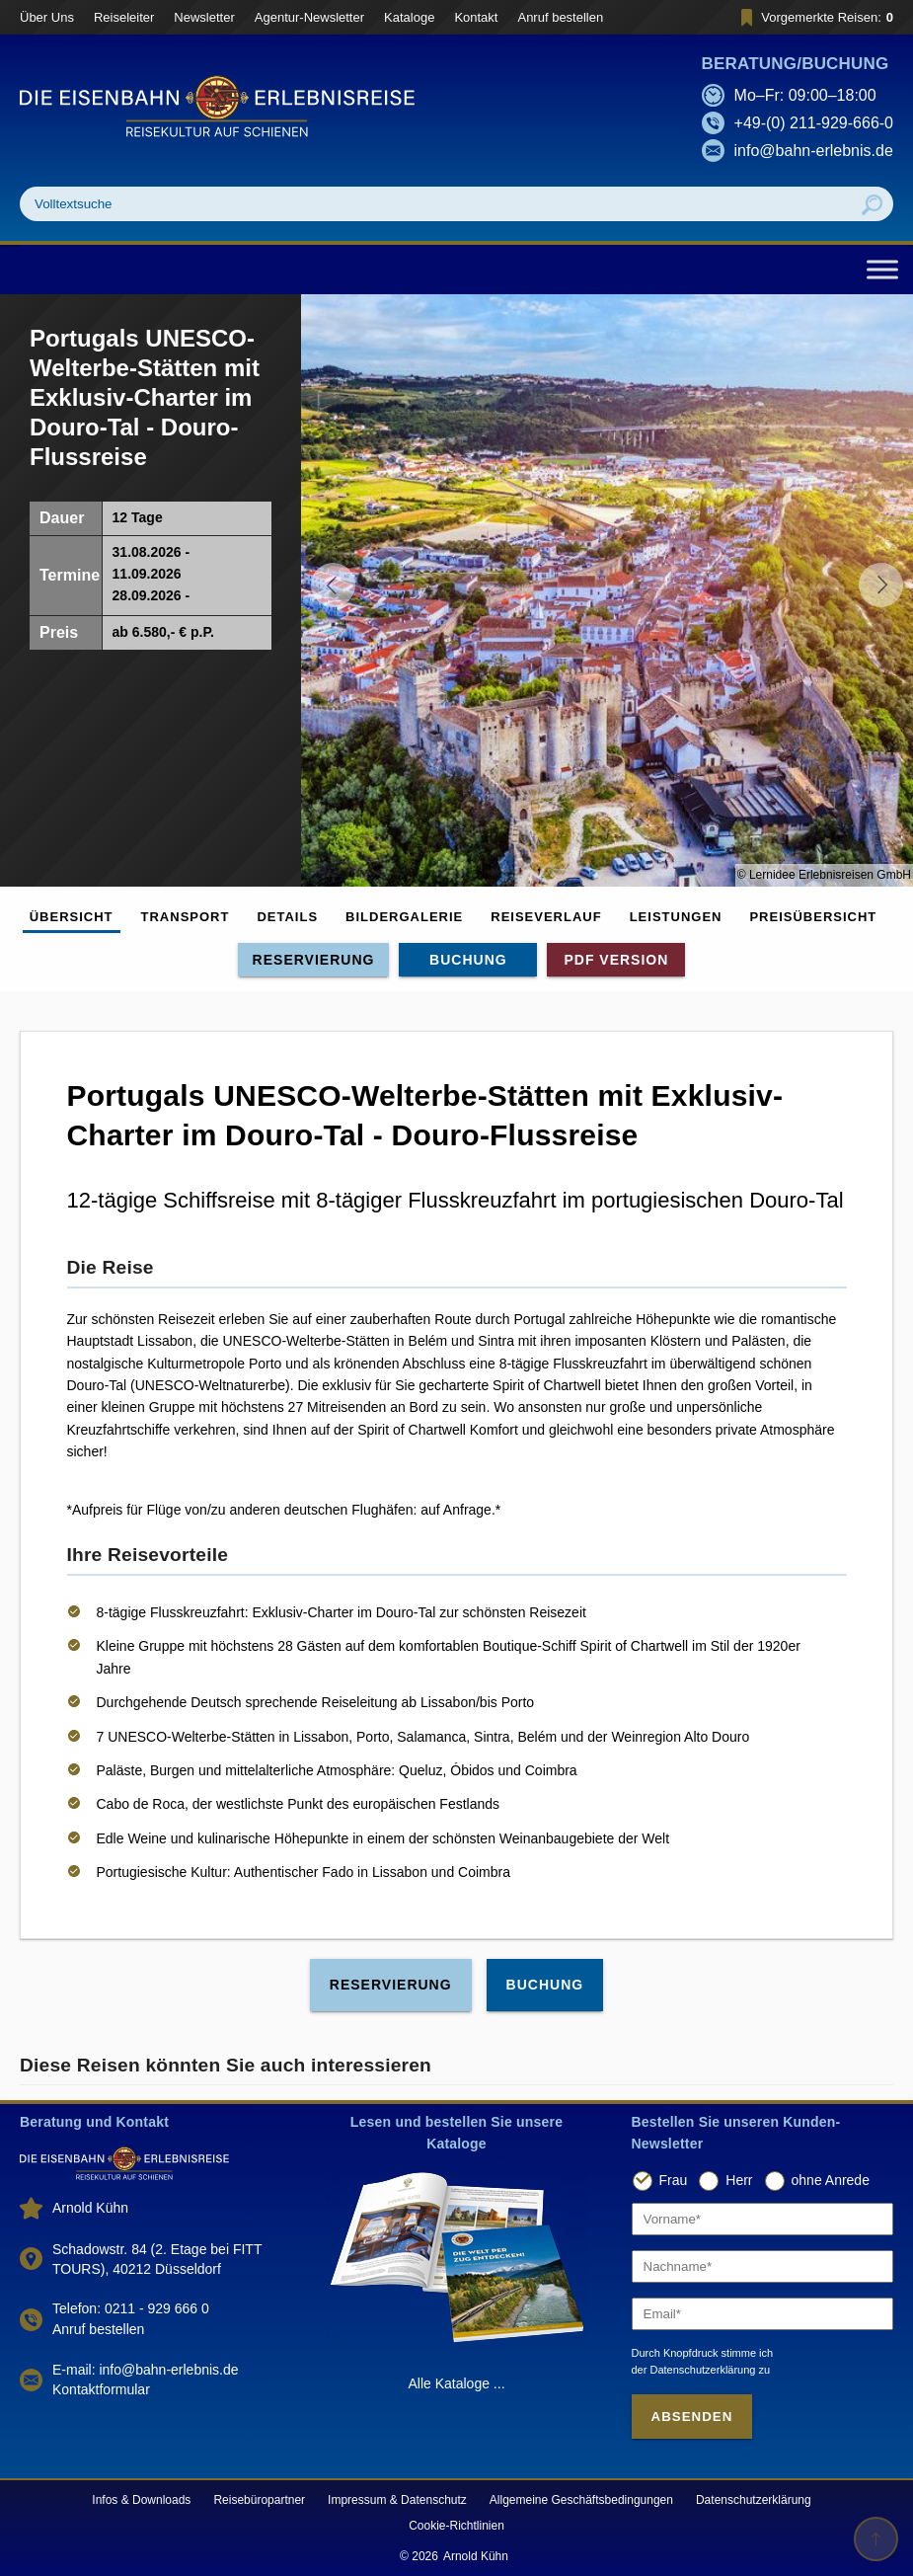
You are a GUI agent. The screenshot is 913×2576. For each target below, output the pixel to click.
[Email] (763, 2314)
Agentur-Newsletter (309, 17)
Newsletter (204, 17)
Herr (738, 2180)
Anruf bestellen (560, 17)
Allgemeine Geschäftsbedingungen (581, 2500)
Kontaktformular (101, 2389)
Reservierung (314, 960)
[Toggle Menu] (882, 269)
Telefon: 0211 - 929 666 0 (130, 2308)
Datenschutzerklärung (753, 2500)
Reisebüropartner (259, 2500)
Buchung (468, 960)
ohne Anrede (831, 2180)
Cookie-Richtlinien (456, 2526)
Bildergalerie (404, 916)
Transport (185, 916)
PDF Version (616, 960)
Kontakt (475, 17)
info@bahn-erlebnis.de (813, 150)
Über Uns (47, 17)
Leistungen (676, 916)
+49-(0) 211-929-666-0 (813, 123)
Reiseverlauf (546, 916)
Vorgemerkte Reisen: (813, 17)
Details (287, 916)
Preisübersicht (812, 916)
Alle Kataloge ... (456, 2383)
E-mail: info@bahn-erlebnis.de (145, 2370)
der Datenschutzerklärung (694, 2370)
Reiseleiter (124, 17)
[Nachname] (763, 2266)
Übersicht (72, 916)
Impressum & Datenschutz (397, 2500)
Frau (673, 2180)
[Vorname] (763, 2219)
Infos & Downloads (141, 2500)
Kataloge (409, 17)
